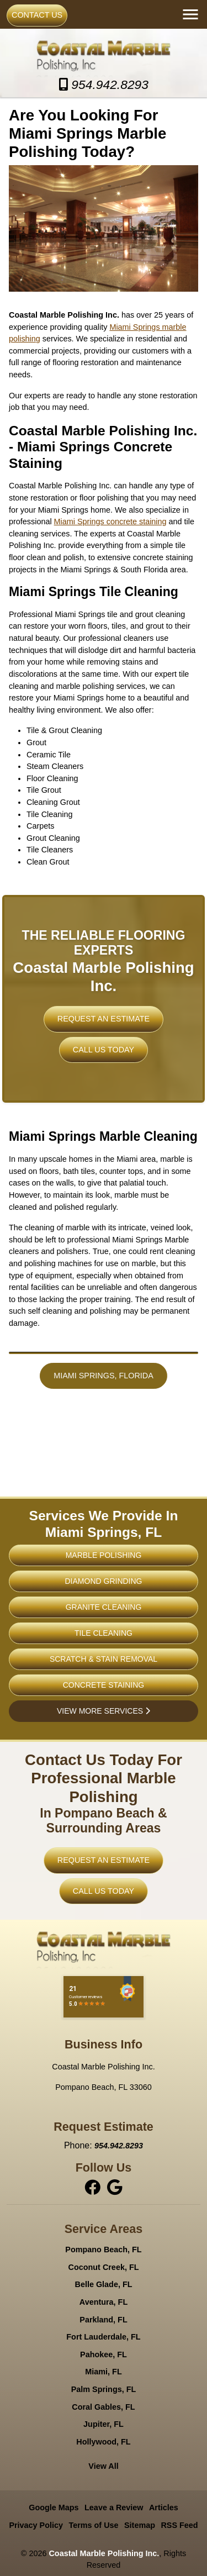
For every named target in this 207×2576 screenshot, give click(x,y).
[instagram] (115, 2187)
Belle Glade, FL (103, 2284)
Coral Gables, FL (103, 2407)
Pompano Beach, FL (103, 2249)
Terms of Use (93, 2525)
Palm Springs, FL (103, 2389)
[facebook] (94, 2187)
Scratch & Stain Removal (103, 1659)
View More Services (103, 1710)
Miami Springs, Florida (103, 1375)
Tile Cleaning (103, 1633)
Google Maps (53, 2508)
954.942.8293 (103, 84)
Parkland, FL (103, 2319)
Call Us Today (103, 1049)
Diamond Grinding (103, 1581)
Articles (163, 2508)
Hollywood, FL (103, 2441)
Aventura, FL (103, 2302)
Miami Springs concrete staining (110, 521)
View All (103, 2466)
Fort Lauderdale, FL (103, 2336)
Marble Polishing (104, 1555)
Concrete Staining (104, 1685)
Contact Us (37, 14)
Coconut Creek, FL (103, 2267)
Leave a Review (113, 2508)
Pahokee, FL (103, 2354)
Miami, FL (103, 2372)
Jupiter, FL (103, 2424)
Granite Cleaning (104, 1607)
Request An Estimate (103, 1018)
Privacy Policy (36, 2525)
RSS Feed (179, 2525)
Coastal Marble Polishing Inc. (104, 2553)
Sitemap (139, 2525)
